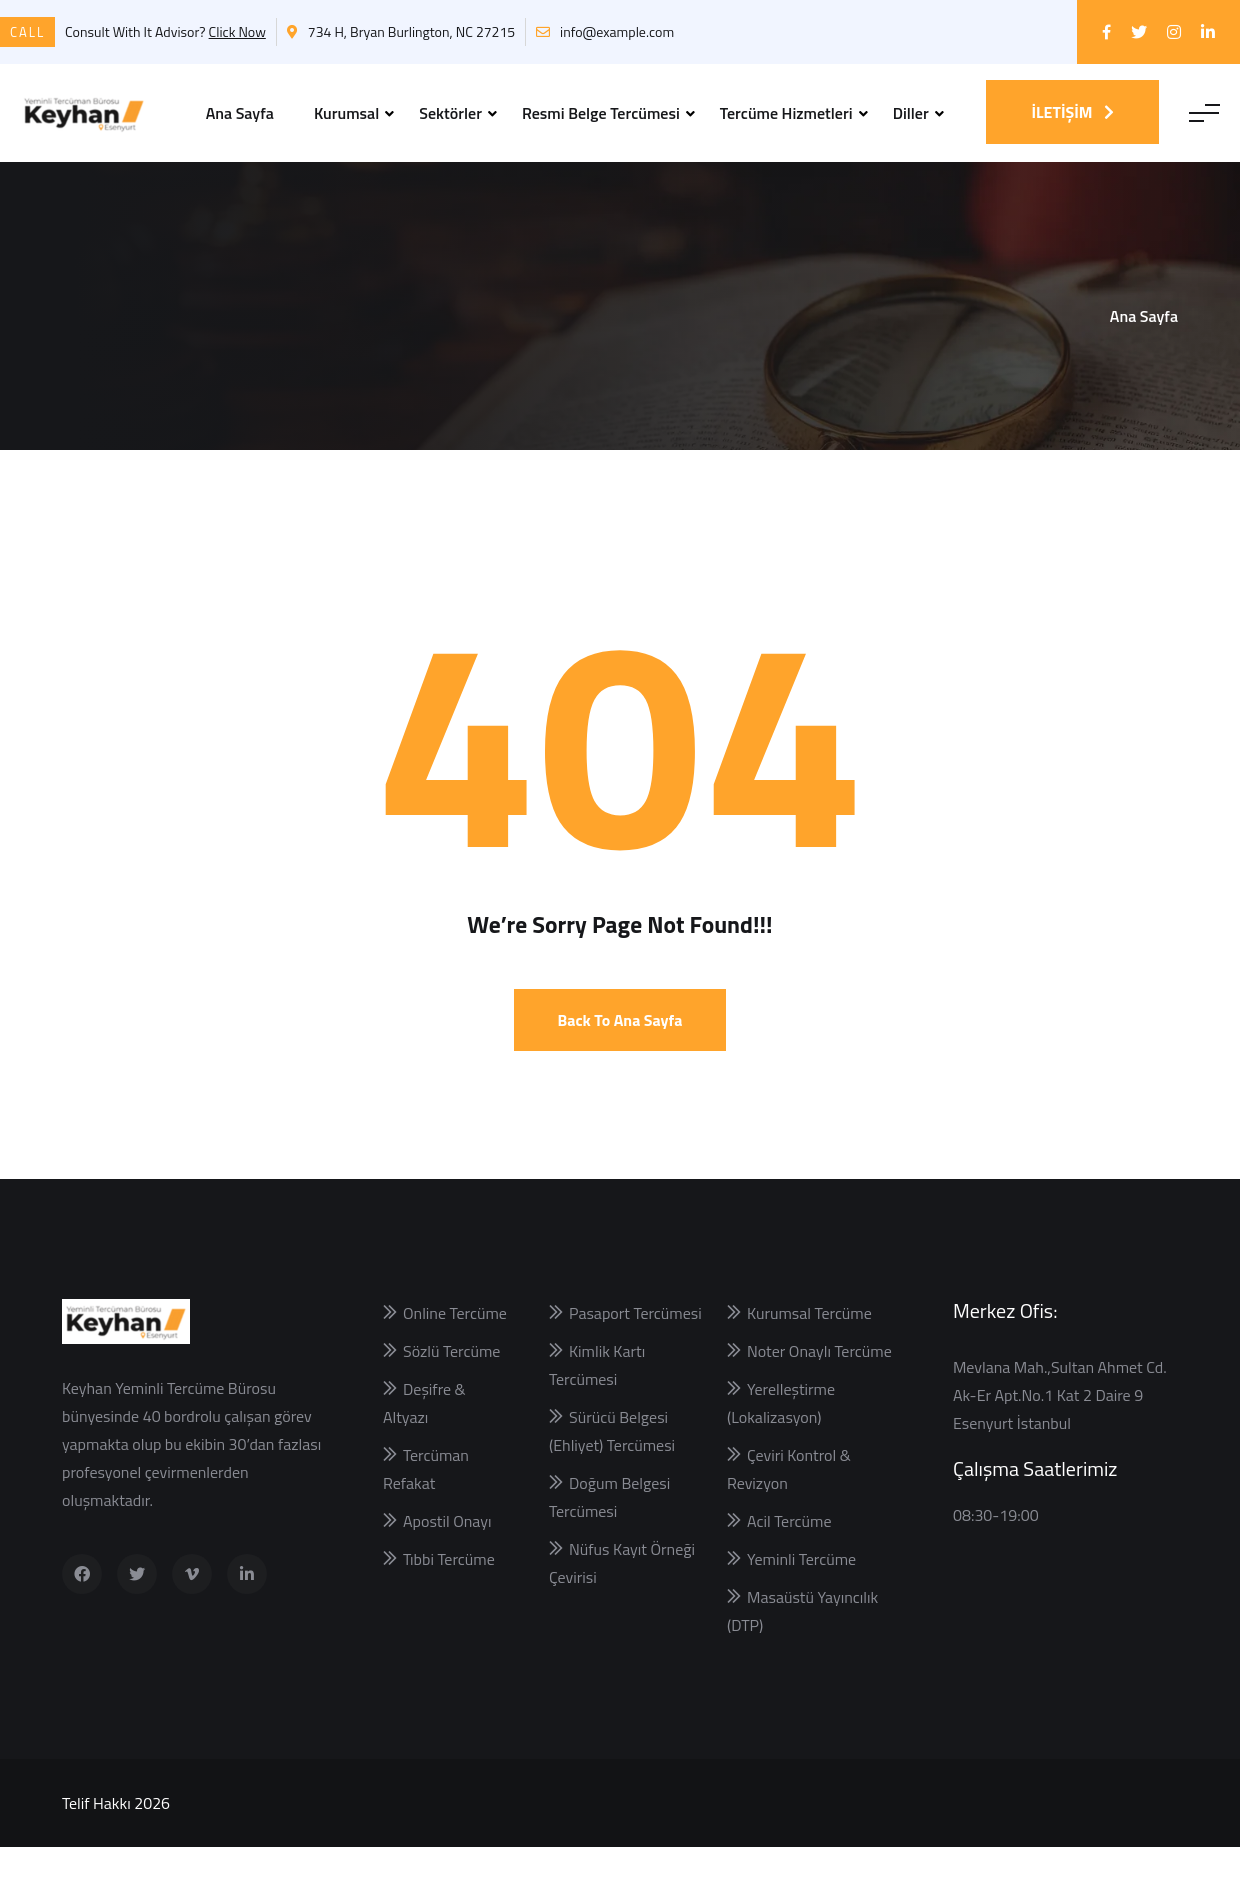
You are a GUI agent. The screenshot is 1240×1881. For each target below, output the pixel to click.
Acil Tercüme (789, 1555)
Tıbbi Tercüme (449, 1593)
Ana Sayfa (240, 113)
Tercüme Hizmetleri (786, 113)
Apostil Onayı (447, 1555)
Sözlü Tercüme (451, 1385)
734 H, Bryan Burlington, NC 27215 (401, 31)
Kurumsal (346, 113)
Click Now (237, 31)
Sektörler (450, 113)
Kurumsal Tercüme (809, 1347)
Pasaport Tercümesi (635, 1347)
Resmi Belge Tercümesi (601, 113)
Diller (911, 113)
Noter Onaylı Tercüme (819, 1385)
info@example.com (605, 31)
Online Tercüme (455, 1347)
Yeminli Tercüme (801, 1593)
